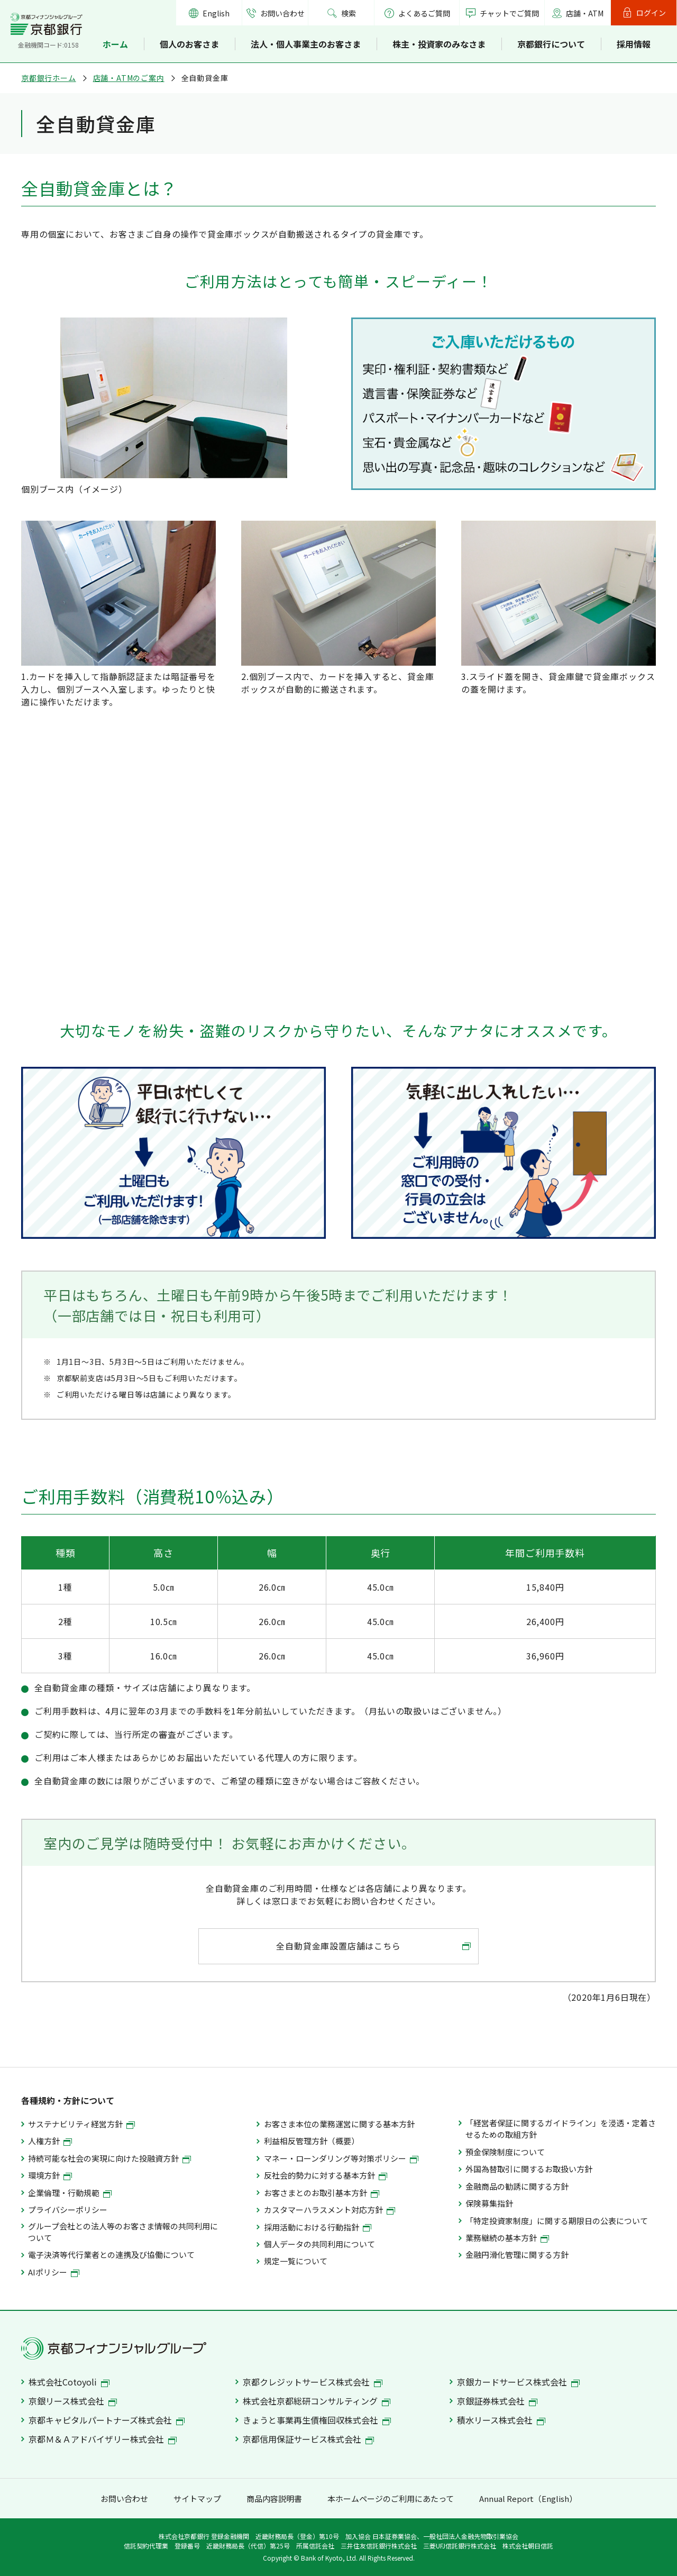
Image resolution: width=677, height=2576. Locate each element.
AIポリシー (53, 2272)
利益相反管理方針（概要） (311, 2140)
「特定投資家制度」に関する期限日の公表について (556, 2220)
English (216, 13)
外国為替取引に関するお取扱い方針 (528, 2168)
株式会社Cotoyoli (69, 2381)
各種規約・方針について (67, 2100)
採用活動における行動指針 (317, 2227)
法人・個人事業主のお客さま (306, 44)
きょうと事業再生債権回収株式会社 (317, 2420)
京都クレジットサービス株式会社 (312, 2381)
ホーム (115, 44)
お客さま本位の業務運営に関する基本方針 (339, 2123)
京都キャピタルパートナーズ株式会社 (107, 2420)
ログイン (651, 12)
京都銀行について (551, 44)
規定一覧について (295, 2260)
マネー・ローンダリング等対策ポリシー (341, 2158)
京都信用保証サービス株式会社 (308, 2439)
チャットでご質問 (509, 13)
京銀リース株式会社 (73, 2400)
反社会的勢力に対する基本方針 (325, 2175)
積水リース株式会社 (501, 2420)
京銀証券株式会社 (497, 2400)
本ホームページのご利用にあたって (390, 2498)
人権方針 (50, 2140)
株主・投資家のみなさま (439, 44)
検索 (348, 13)
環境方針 (50, 2175)
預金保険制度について (505, 2151)
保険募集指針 (489, 2203)
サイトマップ (197, 2498)
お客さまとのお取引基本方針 (321, 2192)
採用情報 (634, 44)
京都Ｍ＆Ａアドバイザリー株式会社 (103, 2439)
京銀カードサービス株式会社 (518, 2381)
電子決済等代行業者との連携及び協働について (111, 2254)
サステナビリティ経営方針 (81, 2123)
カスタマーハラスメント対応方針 (329, 2209)
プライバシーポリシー (67, 2209)
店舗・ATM (584, 13)
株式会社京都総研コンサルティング (316, 2400)
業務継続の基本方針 (507, 2237)
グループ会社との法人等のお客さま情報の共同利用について (123, 2231)
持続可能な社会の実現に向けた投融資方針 (109, 2158)
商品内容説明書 (274, 2498)
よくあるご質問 (417, 13)
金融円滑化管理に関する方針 (517, 2254)
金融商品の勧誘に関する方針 (517, 2186)
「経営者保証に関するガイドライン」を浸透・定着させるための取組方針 (560, 2128)
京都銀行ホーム (48, 77)
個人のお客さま (189, 44)
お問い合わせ (282, 13)
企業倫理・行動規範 (70, 2192)
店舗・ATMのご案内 (128, 77)
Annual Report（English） (528, 2498)
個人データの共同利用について (319, 2244)
